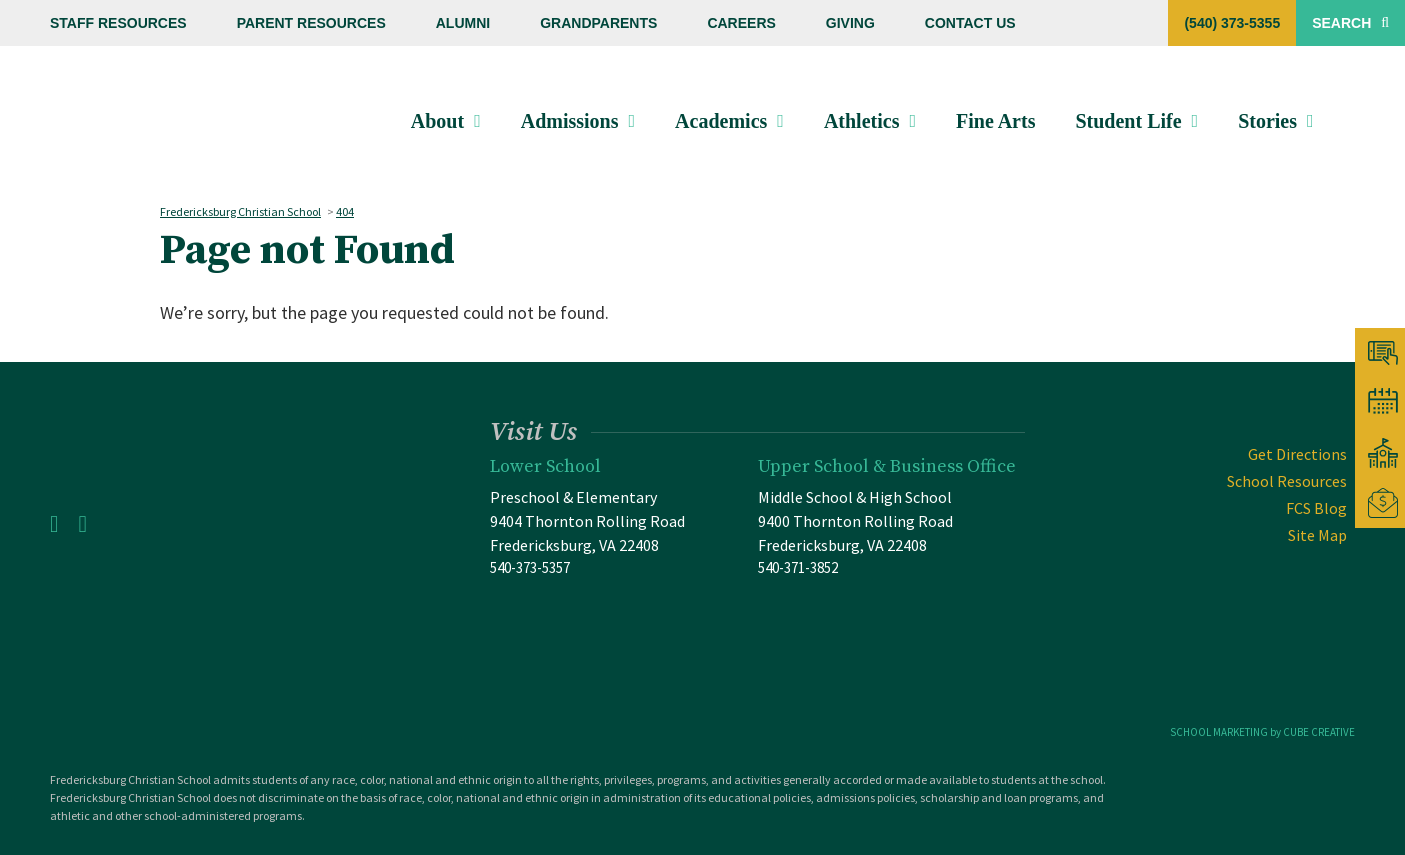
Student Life (1131, 121)
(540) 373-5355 (1232, 23)
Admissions (573, 121)
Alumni (463, 23)
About (440, 121)
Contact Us (970, 23)
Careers (741, 23)
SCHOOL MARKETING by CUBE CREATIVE (1262, 732)
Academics (724, 121)
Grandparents (598, 23)
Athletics (865, 121)
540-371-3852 (798, 567)
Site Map (1317, 535)
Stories (1270, 121)
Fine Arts (998, 121)
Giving (850, 23)
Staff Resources (118, 23)
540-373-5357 (530, 567)
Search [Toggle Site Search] (1350, 23)
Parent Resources (311, 23)
